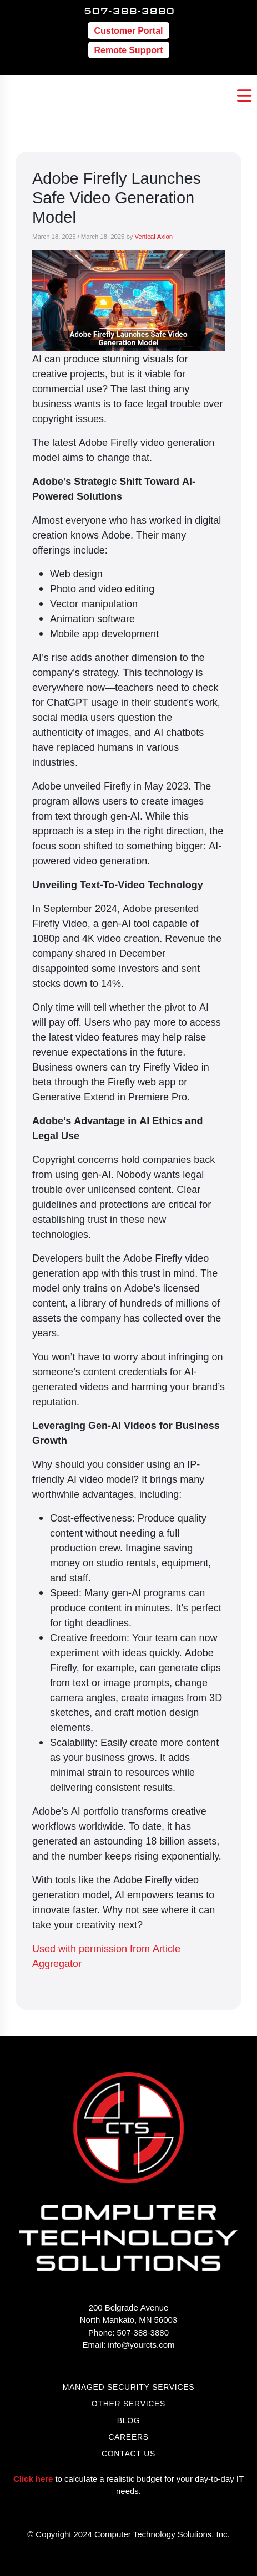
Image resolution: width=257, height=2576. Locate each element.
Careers (128, 2436)
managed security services (129, 2387)
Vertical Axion (153, 236)
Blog (128, 2420)
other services (128, 2403)
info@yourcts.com (141, 2344)
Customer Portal (128, 30)
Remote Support (128, 50)
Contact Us (128, 2453)
